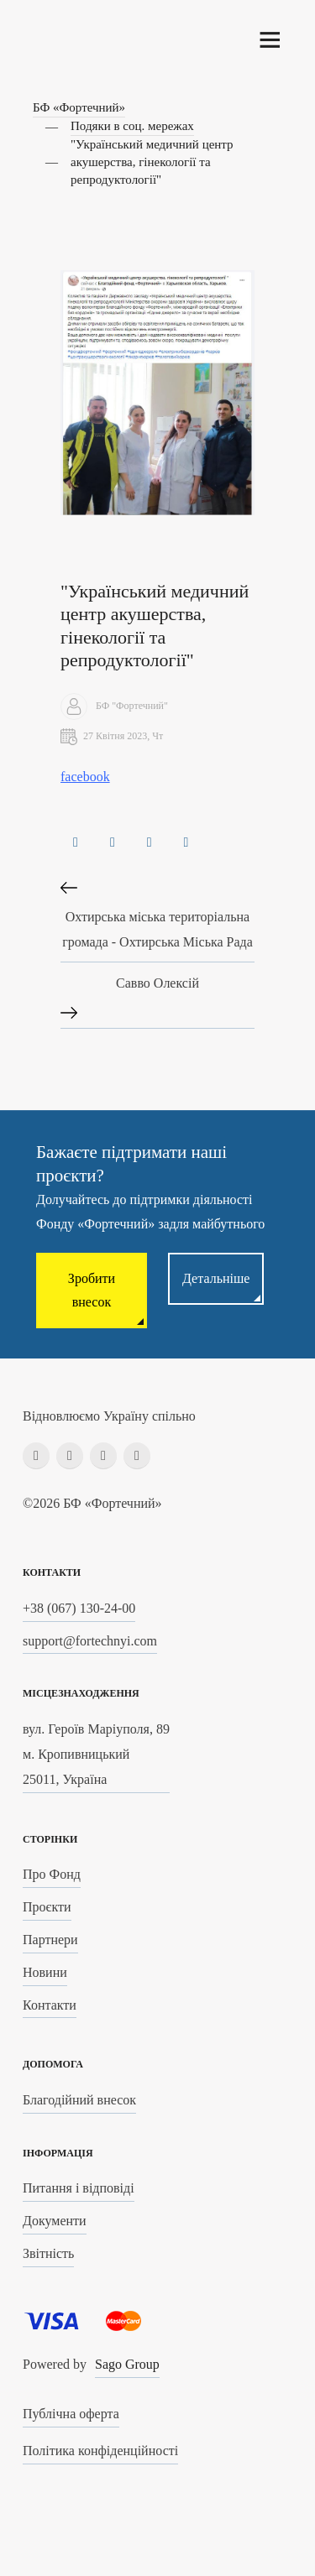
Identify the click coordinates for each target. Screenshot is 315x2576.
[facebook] (36, 1455)
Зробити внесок (91, 1290)
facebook (85, 776)
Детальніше (215, 1278)
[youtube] (136, 1455)
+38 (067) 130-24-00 (79, 1608)
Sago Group (127, 2364)
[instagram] (69, 1455)
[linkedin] (103, 1455)
